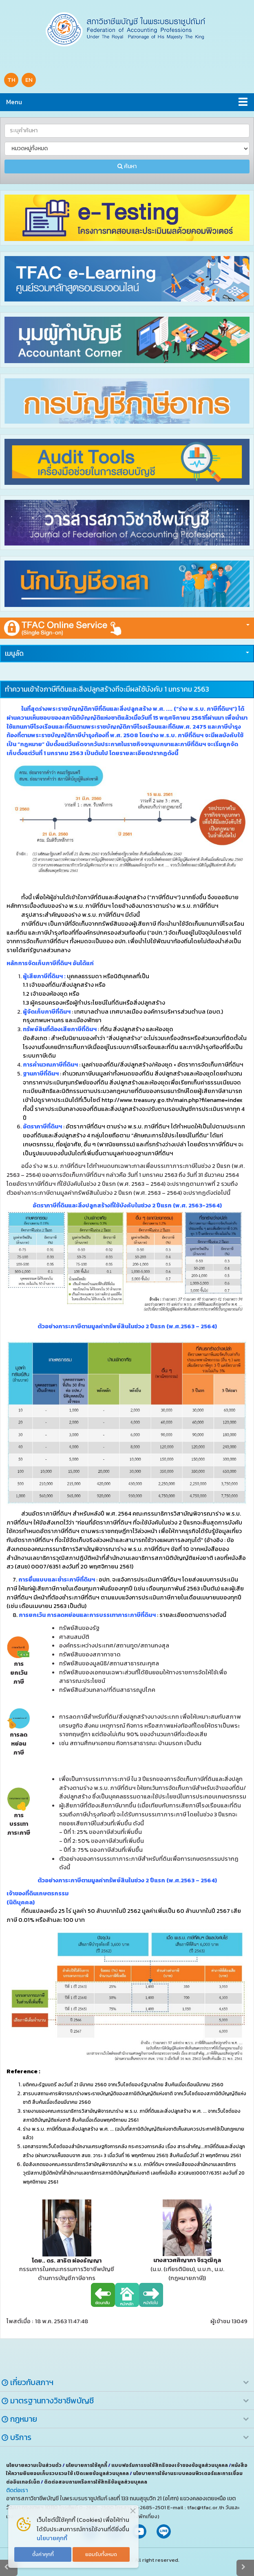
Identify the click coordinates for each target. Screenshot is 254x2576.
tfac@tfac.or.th (205, 2507)
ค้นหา (127, 166)
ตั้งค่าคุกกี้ (43, 2554)
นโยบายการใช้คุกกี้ (87, 2465)
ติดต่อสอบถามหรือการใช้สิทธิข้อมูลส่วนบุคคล (95, 2482)
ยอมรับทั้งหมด (101, 2554)
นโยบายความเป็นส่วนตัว (34, 2465)
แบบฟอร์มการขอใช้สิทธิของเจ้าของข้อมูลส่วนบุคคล (169, 2465)
